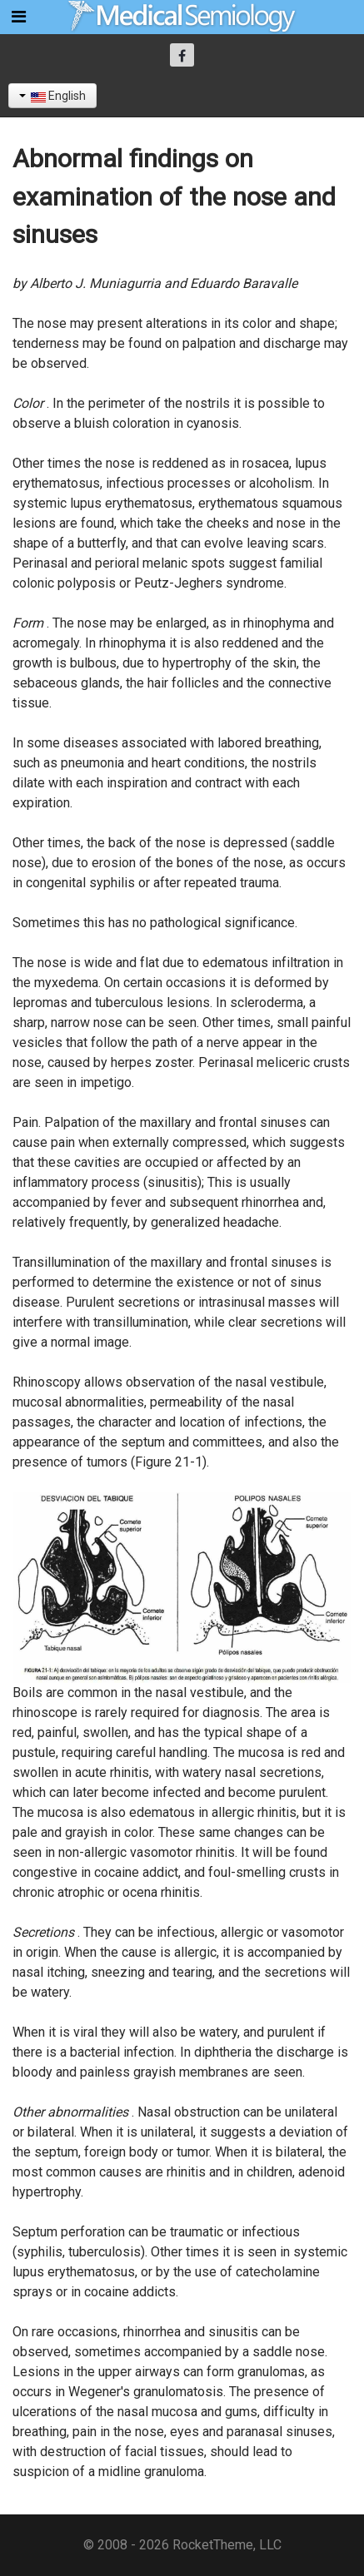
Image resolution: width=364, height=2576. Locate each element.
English (52, 95)
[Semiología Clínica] (182, 16)
